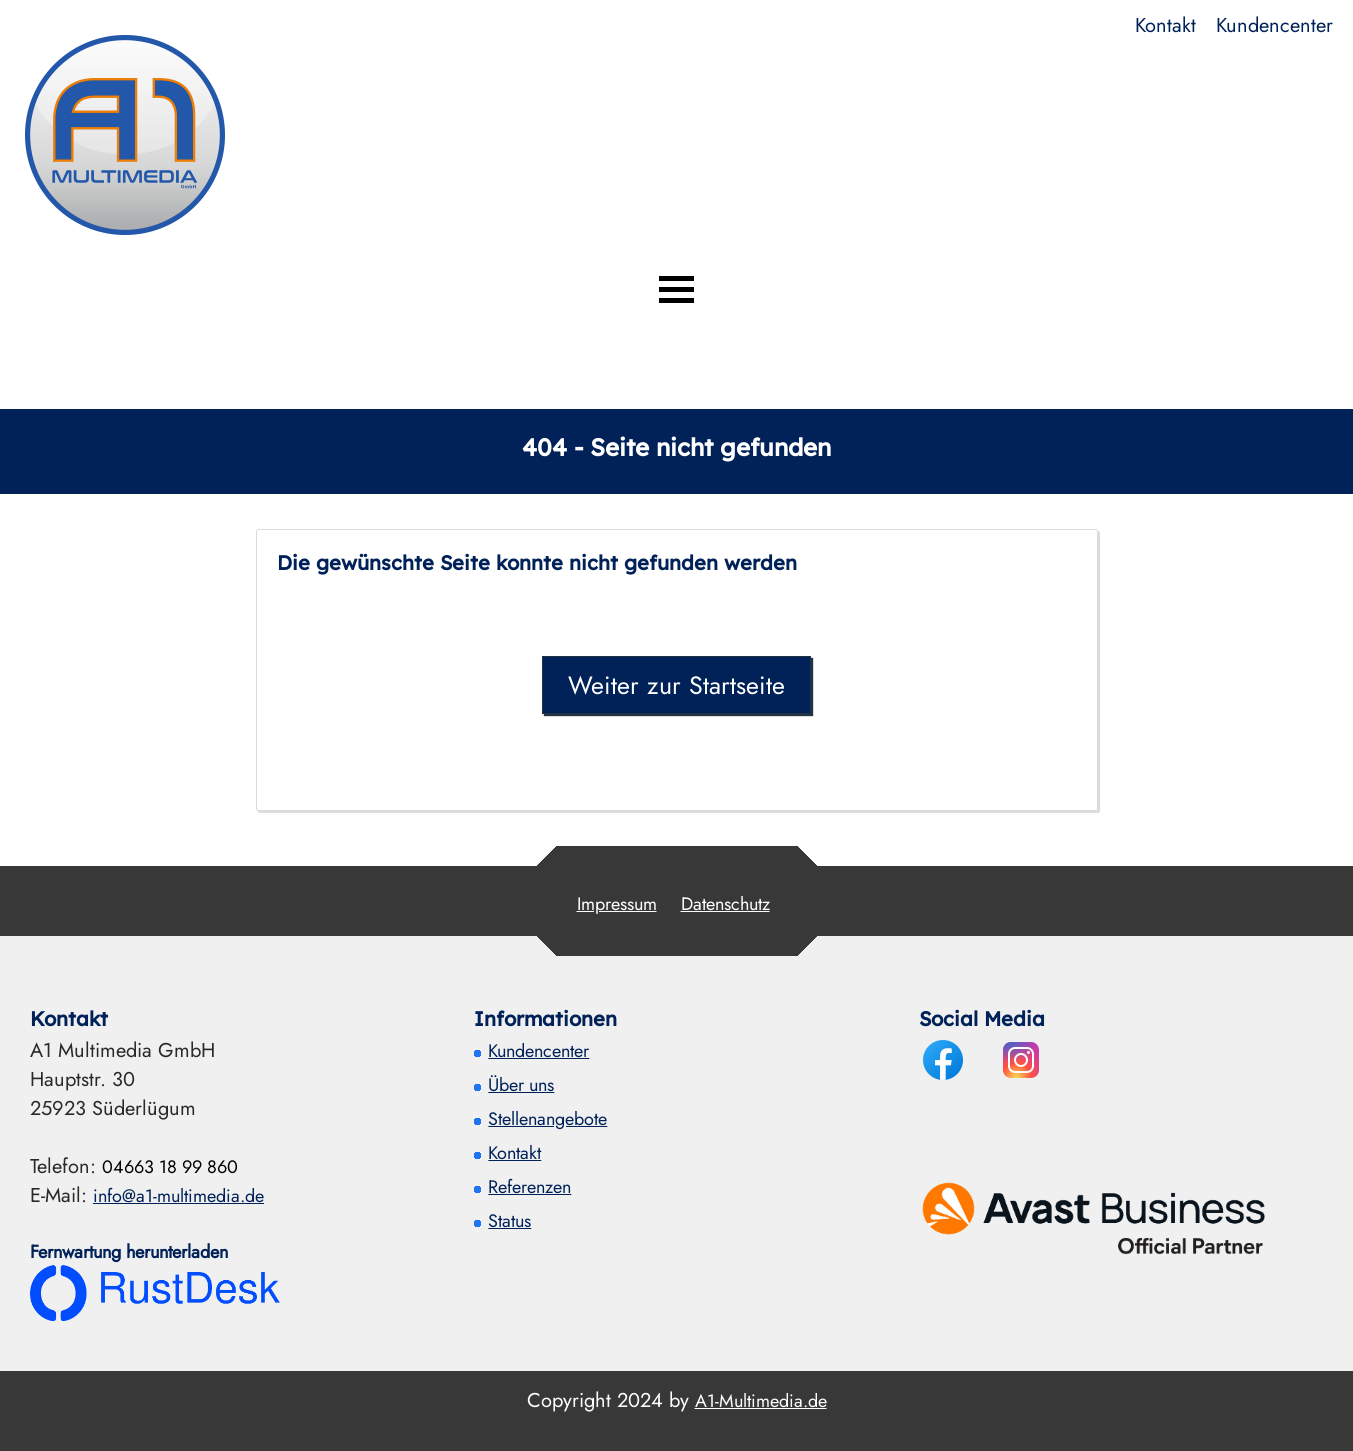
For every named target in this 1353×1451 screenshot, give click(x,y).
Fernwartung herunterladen (129, 1252)
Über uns (521, 1085)
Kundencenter (1274, 25)
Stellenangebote (547, 1119)
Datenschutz (725, 904)
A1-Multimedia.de (761, 1401)
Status (509, 1221)
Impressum (617, 904)
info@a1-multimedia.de (178, 1196)
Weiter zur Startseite (676, 685)
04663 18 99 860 (170, 1167)
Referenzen (529, 1187)
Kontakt (1165, 25)
